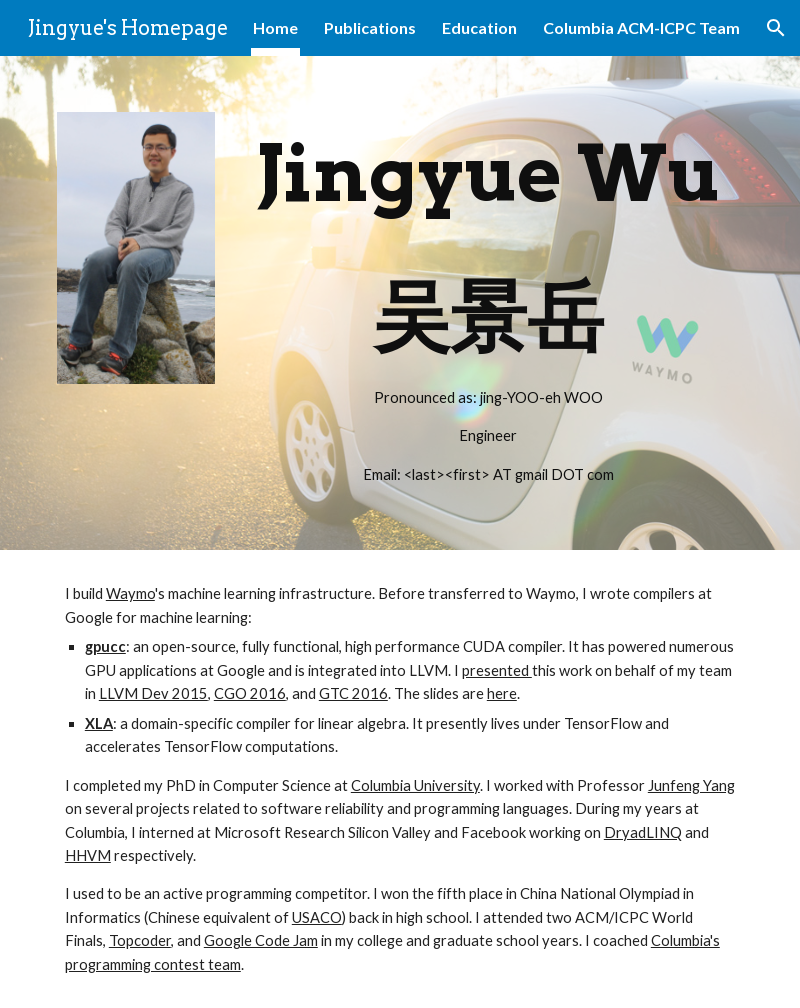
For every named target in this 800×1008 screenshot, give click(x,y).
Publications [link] (370, 27)
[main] (488, 303)
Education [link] (479, 27)
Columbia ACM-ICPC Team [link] (641, 27)
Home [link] (275, 27)
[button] (776, 28)
